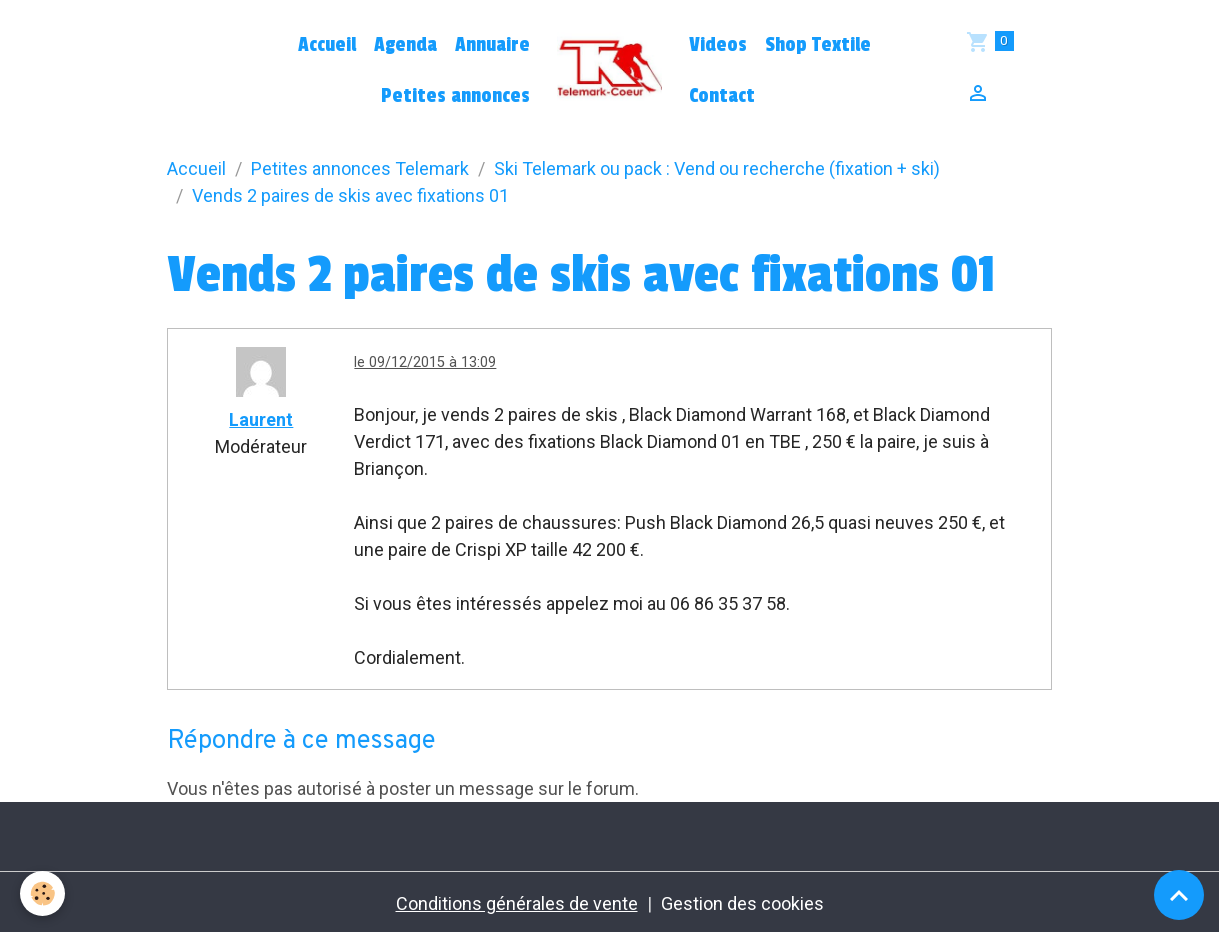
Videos (718, 45)
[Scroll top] (1179, 895)
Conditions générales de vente (517, 903)
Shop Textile (818, 45)
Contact (722, 96)
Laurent (261, 419)
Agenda (405, 45)
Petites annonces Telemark (360, 168)
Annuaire (492, 45)
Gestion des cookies (742, 903)
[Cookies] (42, 893)
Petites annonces (455, 96)
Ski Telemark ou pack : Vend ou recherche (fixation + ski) (717, 168)
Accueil (327, 45)
